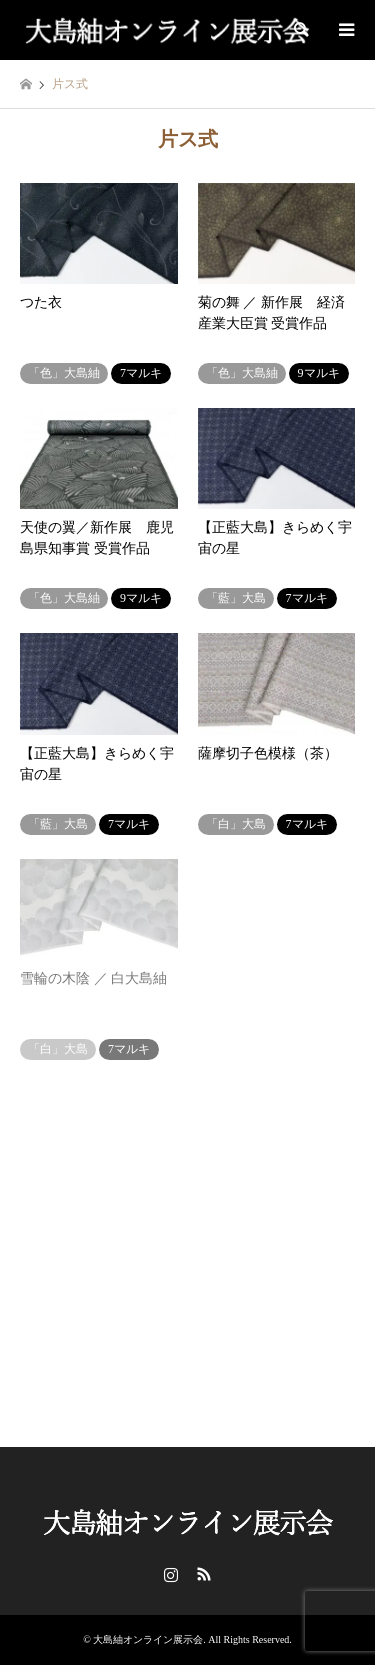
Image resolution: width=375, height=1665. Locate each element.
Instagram (171, 1574)
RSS (204, 1574)
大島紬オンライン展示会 (148, 1639)
